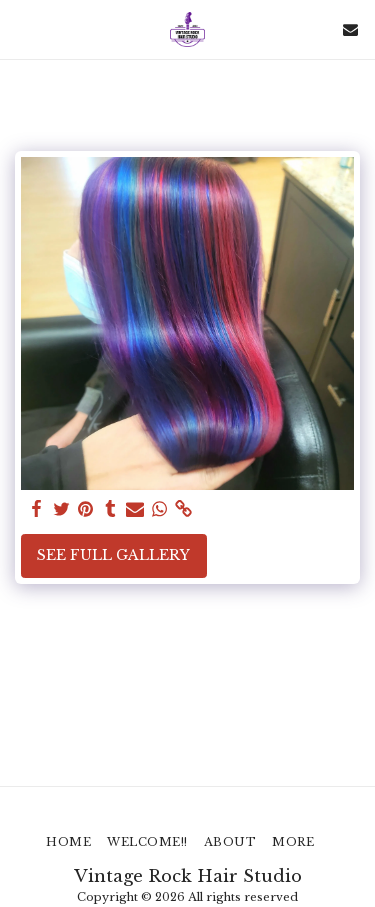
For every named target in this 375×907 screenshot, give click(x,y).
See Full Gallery (113, 555)
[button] (22, 29)
